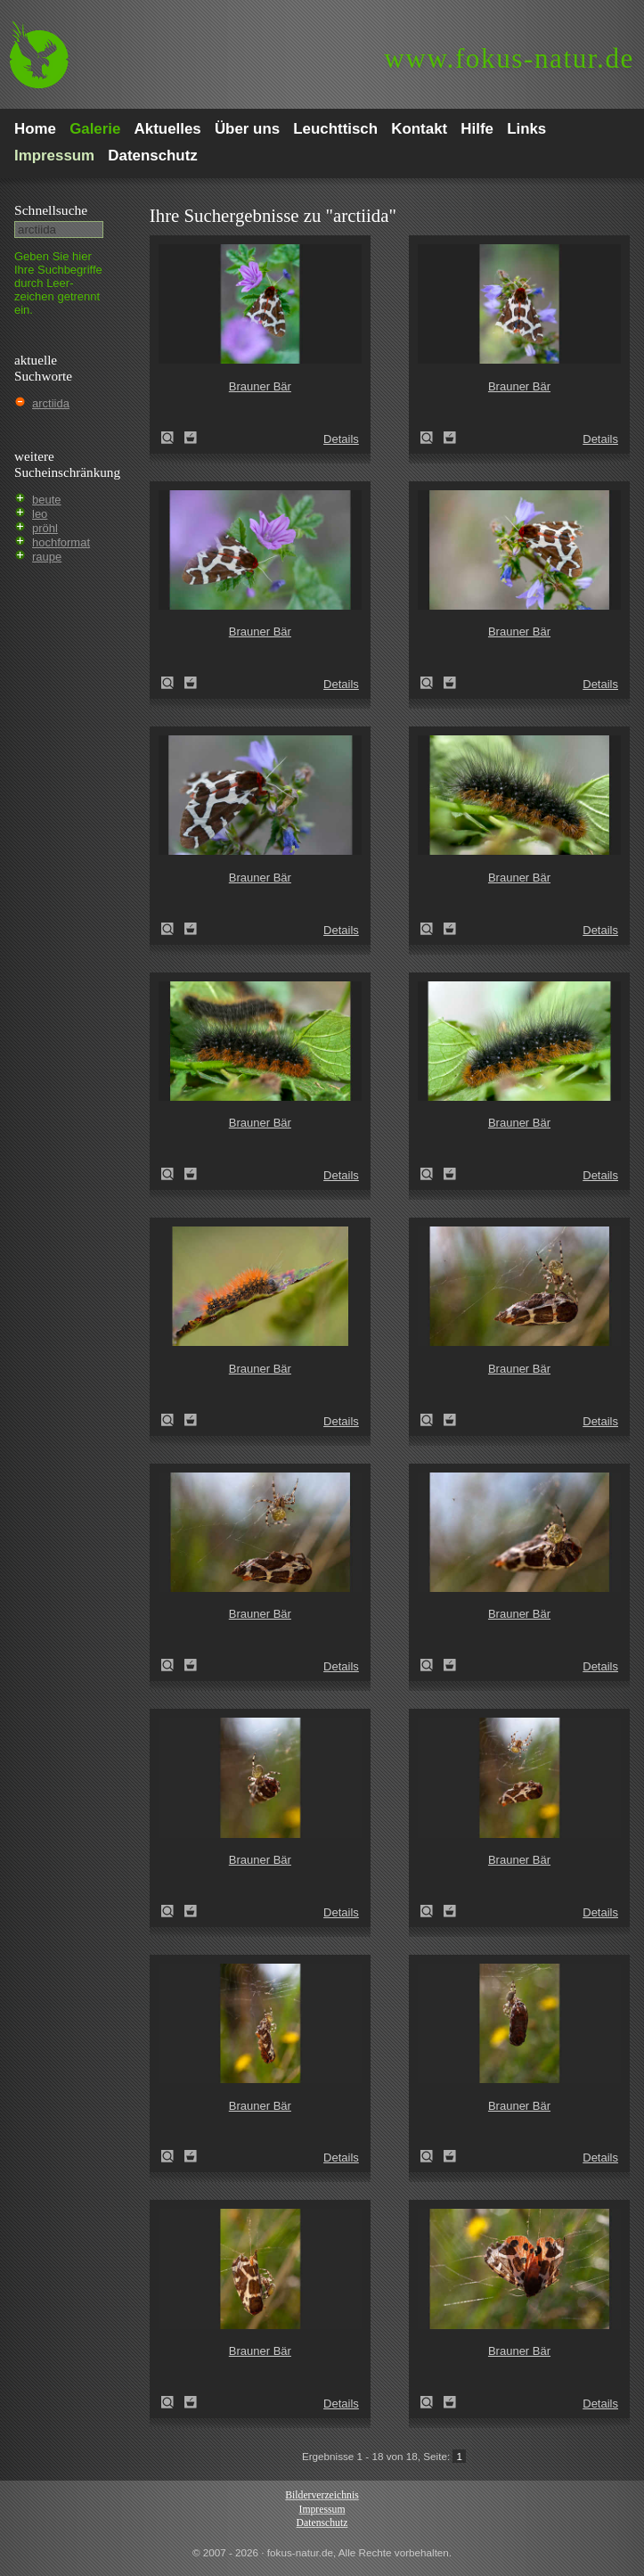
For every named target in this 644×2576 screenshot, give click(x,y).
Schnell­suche (50, 209)
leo (39, 514)
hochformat (61, 542)
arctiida (50, 403)
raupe (46, 556)
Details (341, 439)
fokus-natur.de (509, 58)
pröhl (45, 528)
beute (46, 499)
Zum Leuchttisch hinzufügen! (190, 437)
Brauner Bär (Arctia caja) (172, 437)
